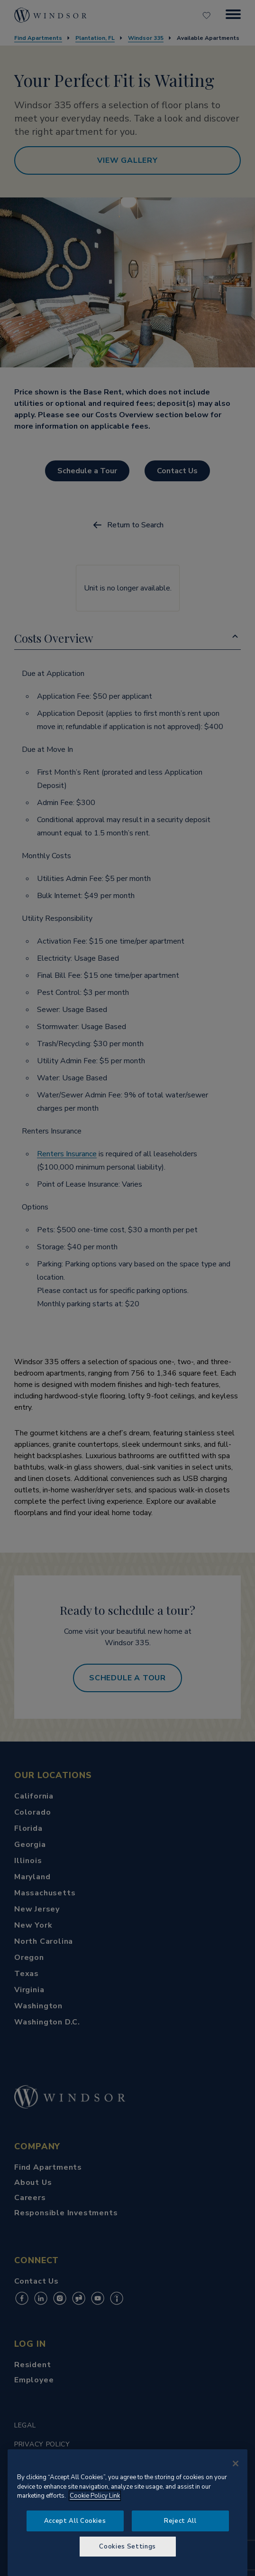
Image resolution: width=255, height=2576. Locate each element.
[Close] (235, 2463)
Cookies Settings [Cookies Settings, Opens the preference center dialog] (127, 2546)
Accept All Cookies (75, 2521)
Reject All (180, 2521)
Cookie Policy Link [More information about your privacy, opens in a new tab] (95, 2496)
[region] (127, 2512)
